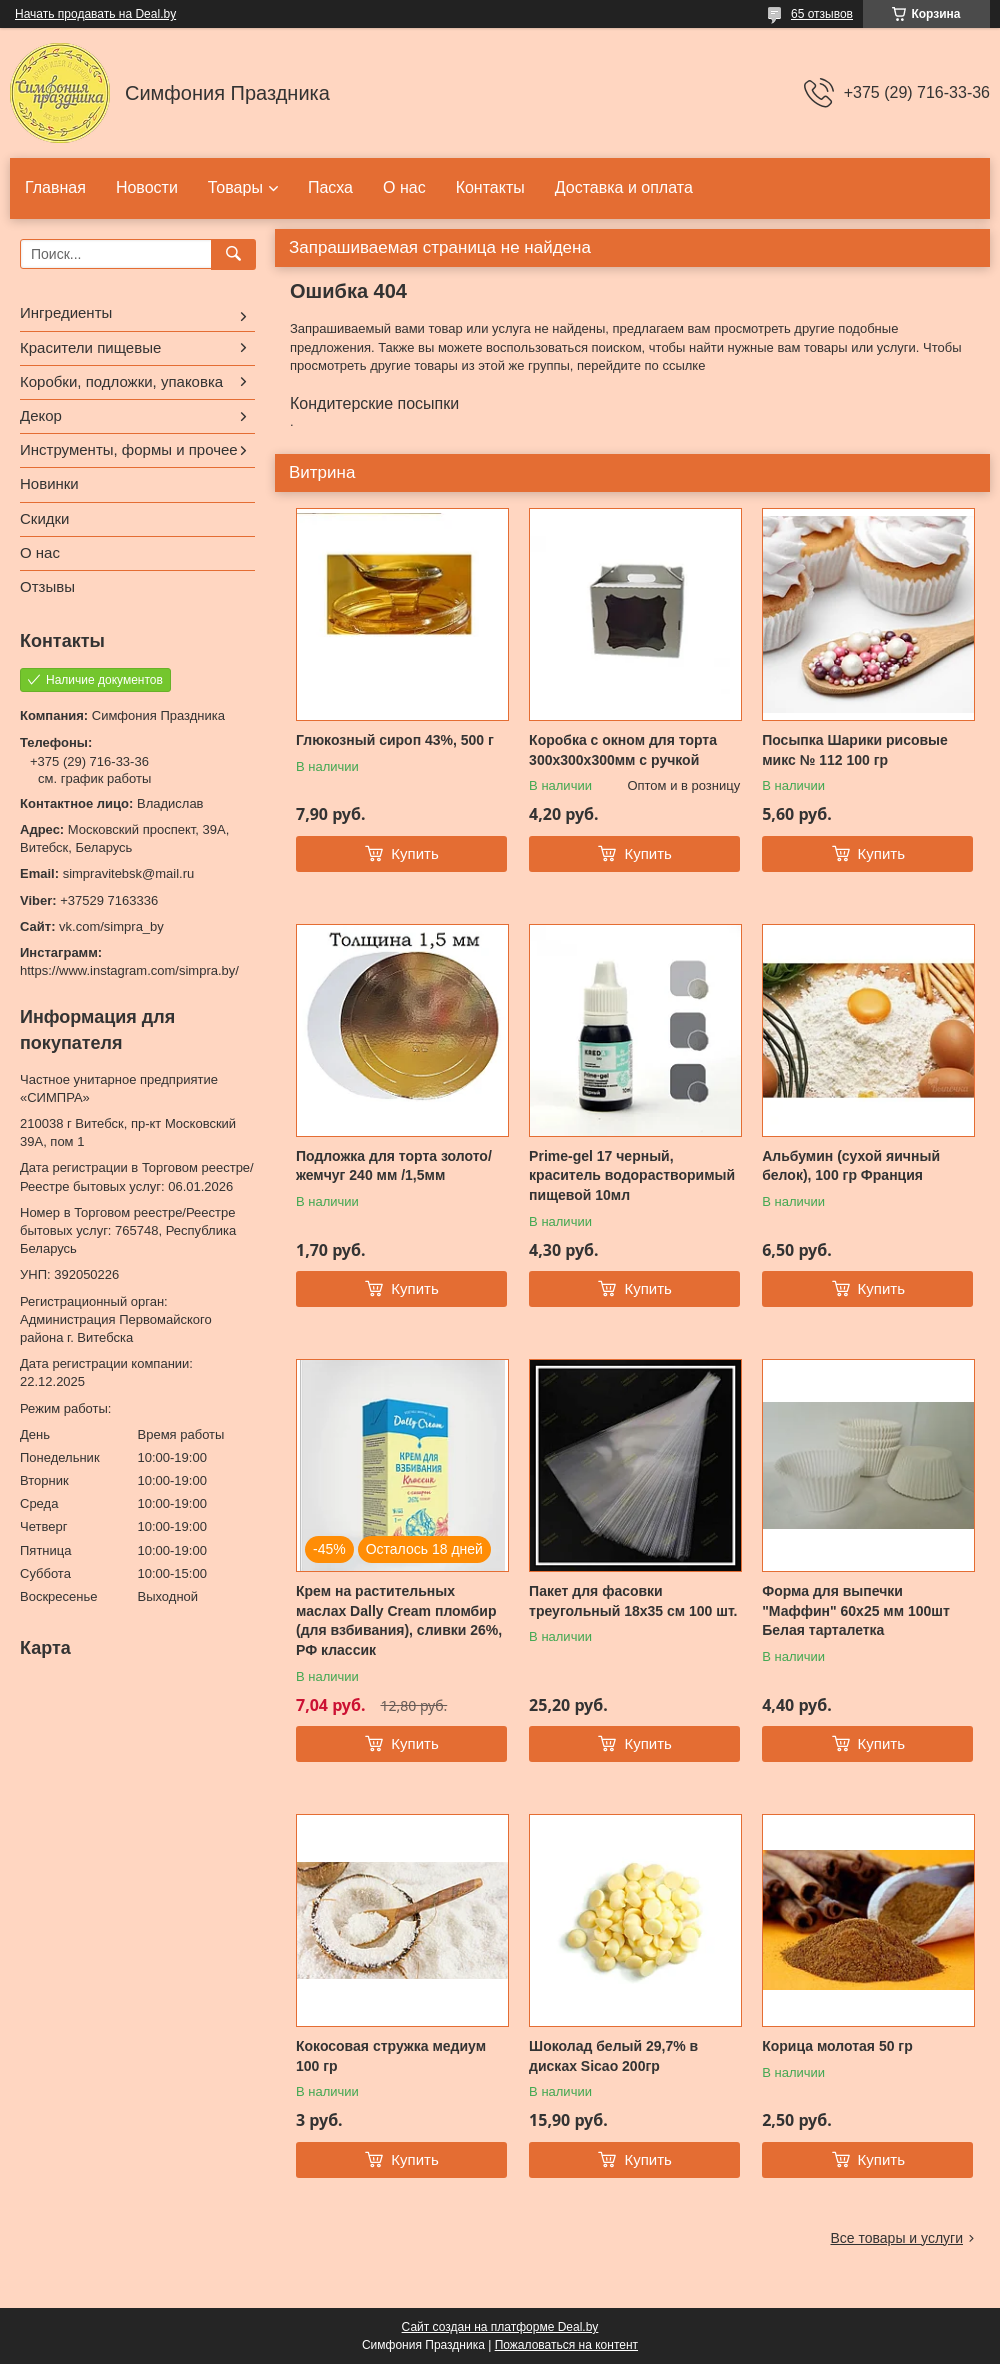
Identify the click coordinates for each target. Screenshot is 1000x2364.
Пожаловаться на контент (566, 2345)
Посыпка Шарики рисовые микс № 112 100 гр (855, 750)
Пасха (330, 187)
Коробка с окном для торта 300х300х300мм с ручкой (623, 750)
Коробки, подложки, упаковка (121, 381)
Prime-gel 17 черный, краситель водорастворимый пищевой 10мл (632, 1175)
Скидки (44, 518)
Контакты (490, 187)
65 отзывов (822, 14)
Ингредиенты (66, 312)
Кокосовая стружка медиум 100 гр (391, 2056)
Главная (55, 187)
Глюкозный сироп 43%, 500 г (395, 740)
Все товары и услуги (896, 2238)
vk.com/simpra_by (111, 926)
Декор (41, 415)
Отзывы (47, 586)
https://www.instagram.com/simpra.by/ (129, 970)
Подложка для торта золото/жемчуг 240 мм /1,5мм (394, 1166)
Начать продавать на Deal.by (95, 14)
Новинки (49, 483)
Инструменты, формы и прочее (129, 449)
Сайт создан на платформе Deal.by (500, 2327)
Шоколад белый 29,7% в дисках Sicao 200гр (613, 2056)
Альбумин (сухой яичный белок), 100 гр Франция (851, 1166)
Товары (235, 187)
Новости (147, 187)
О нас (404, 187)
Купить (414, 853)
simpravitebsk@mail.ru (129, 873)
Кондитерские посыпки (374, 403)
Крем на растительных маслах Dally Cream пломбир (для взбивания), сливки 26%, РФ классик (399, 1620)
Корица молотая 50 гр (837, 2046)
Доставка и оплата (624, 187)
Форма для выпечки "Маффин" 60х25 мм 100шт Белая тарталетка (856, 1610)
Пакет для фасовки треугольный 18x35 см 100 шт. (633, 1601)
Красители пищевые (90, 347)
